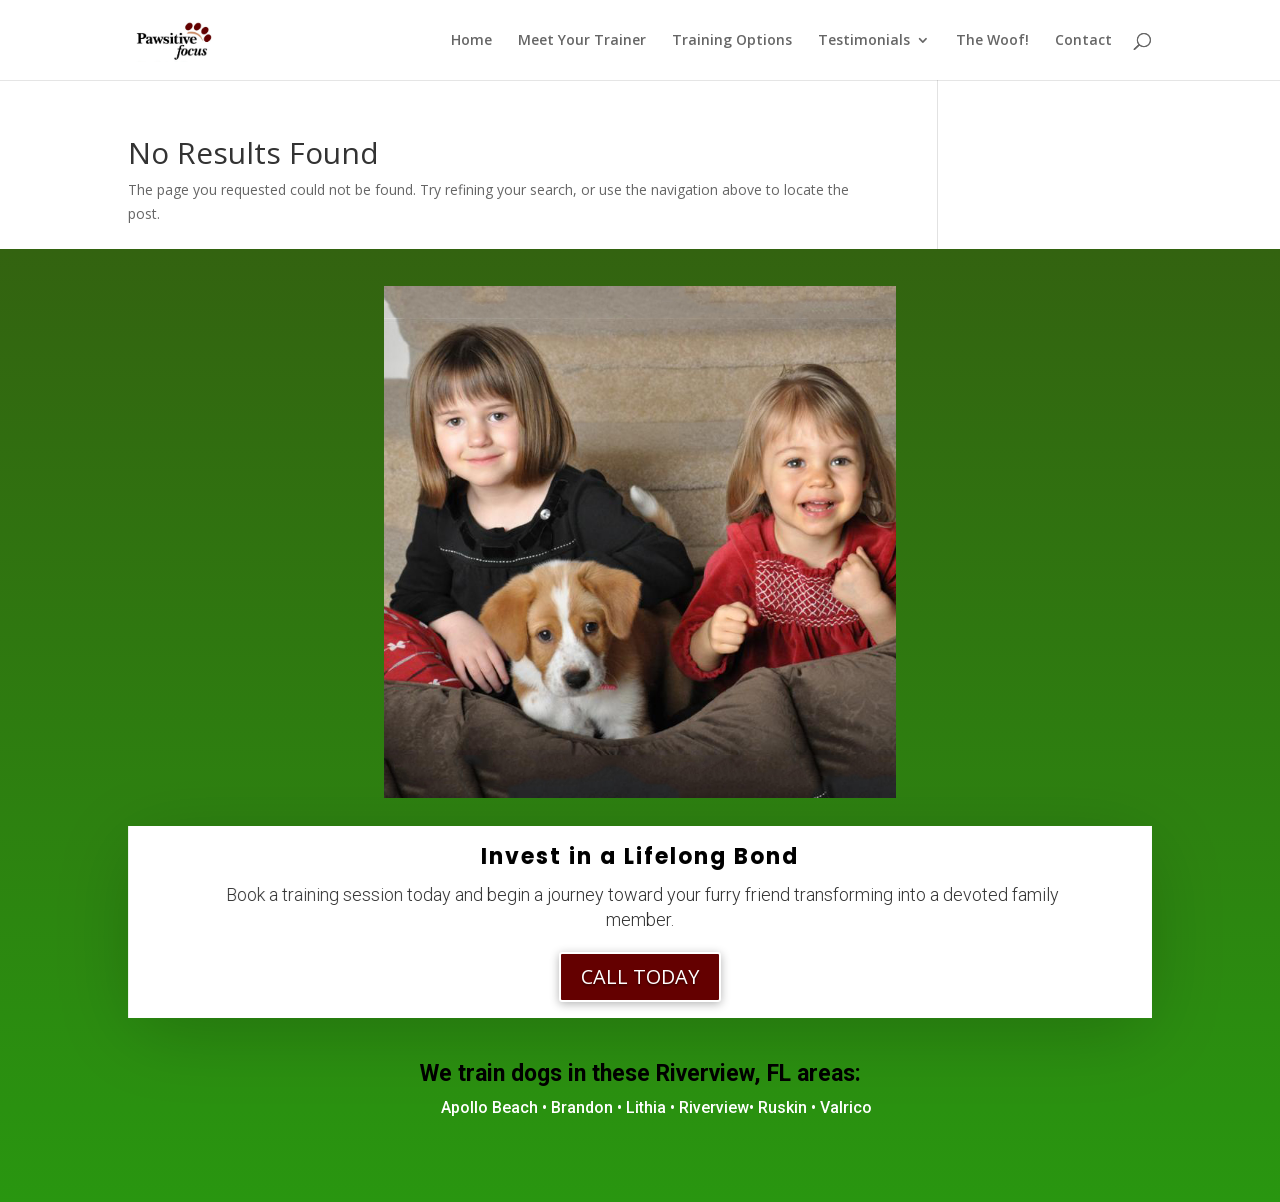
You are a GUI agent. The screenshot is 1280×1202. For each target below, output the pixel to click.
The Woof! (992, 41)
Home (471, 41)
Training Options (732, 41)
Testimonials (864, 41)
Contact (1083, 41)
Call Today (640, 976)
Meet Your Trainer (582, 41)
